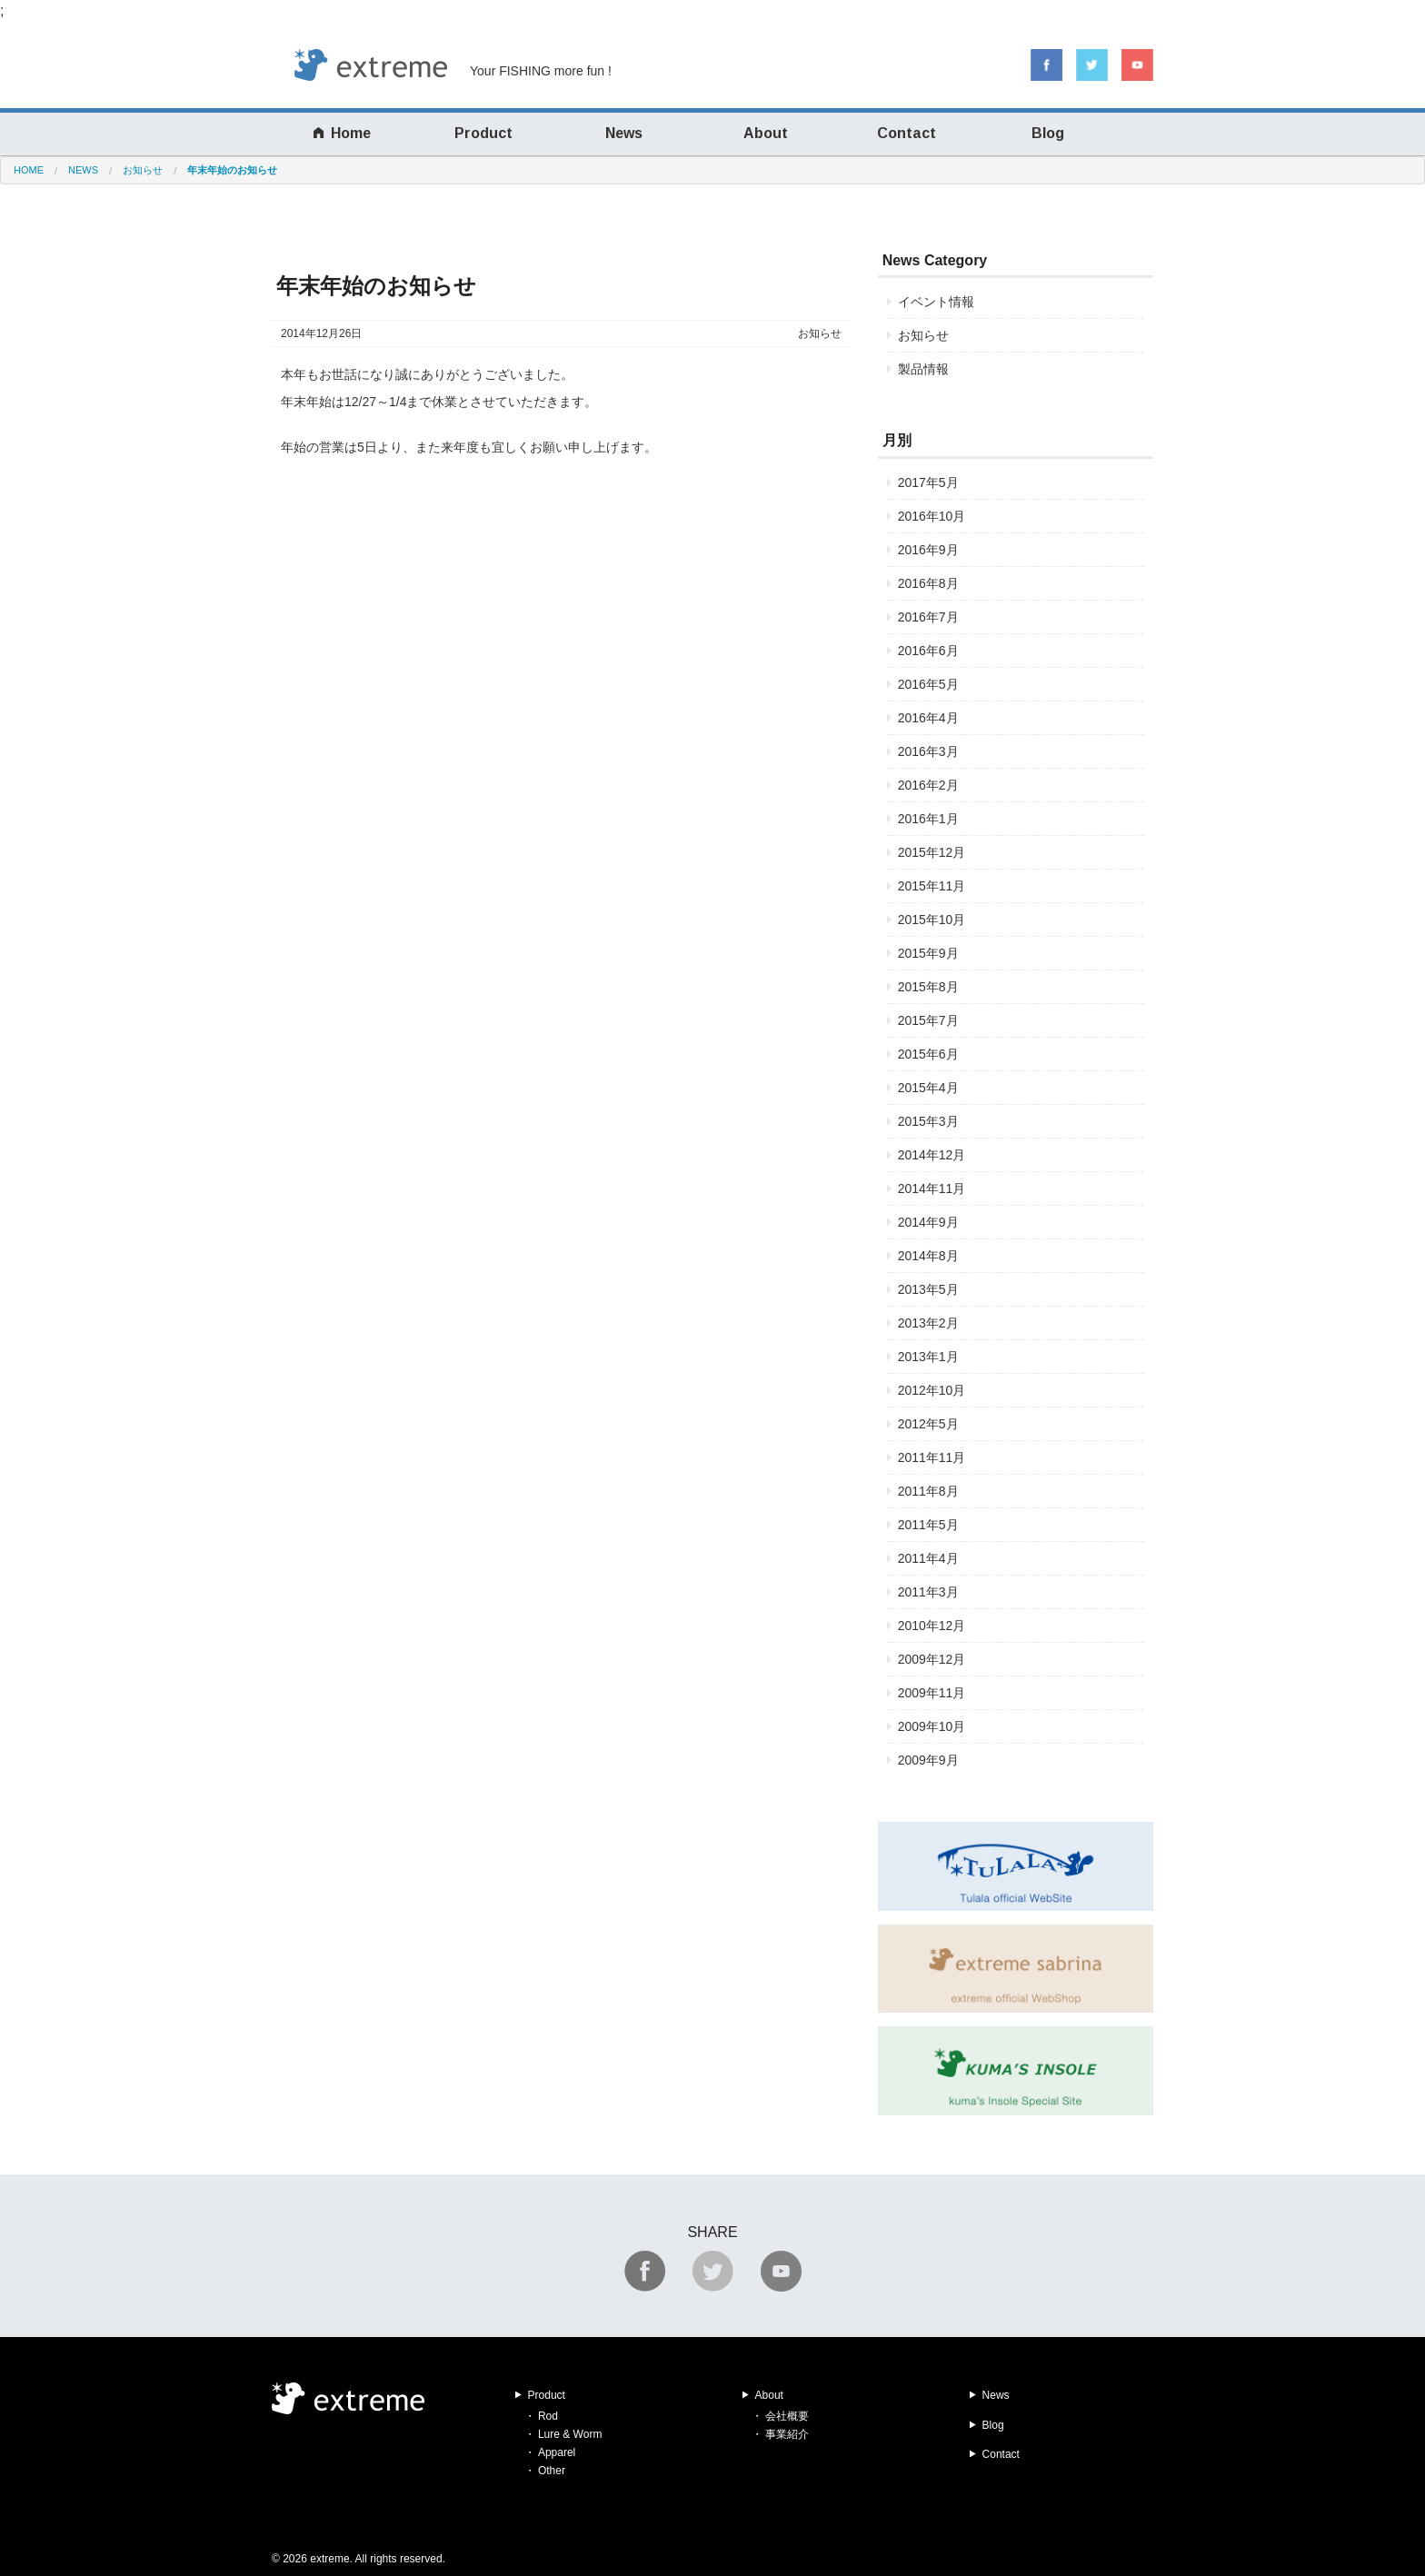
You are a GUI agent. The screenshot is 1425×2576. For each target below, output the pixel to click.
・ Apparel (550, 2452)
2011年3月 (928, 1592)
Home (342, 133)
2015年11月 (932, 886)
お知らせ (820, 333)
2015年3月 (928, 1121)
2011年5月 (928, 1524)
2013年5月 (928, 1289)
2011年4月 (928, 1558)
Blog (1047, 133)
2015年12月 (932, 852)
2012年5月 (928, 1424)
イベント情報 (936, 301)
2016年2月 (928, 785)
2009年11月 (932, 1693)
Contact (906, 133)
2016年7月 (928, 617)
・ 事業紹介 (780, 2434)
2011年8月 (928, 1491)
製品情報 (923, 369)
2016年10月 (932, 516)
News (624, 133)
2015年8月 (928, 987)
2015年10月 (932, 919)
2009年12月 (932, 1659)
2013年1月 (928, 1356)
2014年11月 (932, 1188)
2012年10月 (932, 1390)
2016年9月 (928, 549)
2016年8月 (928, 583)
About (765, 133)
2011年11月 (932, 1457)
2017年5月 (928, 482)
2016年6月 (928, 650)
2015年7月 (928, 1020)
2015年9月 (928, 953)
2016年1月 (928, 818)
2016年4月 (928, 718)
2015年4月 (928, 1087)
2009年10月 (932, 1726)
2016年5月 (928, 684)
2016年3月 (928, 751)
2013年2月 (928, 1323)
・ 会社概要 (780, 2416)
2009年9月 (928, 1760)
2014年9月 (928, 1222)
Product (483, 133)
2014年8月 (928, 1255)
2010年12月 (932, 1625)
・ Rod (541, 2416)
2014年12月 (932, 1155)
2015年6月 (928, 1054)
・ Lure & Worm (563, 2434)
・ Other (544, 2470)
